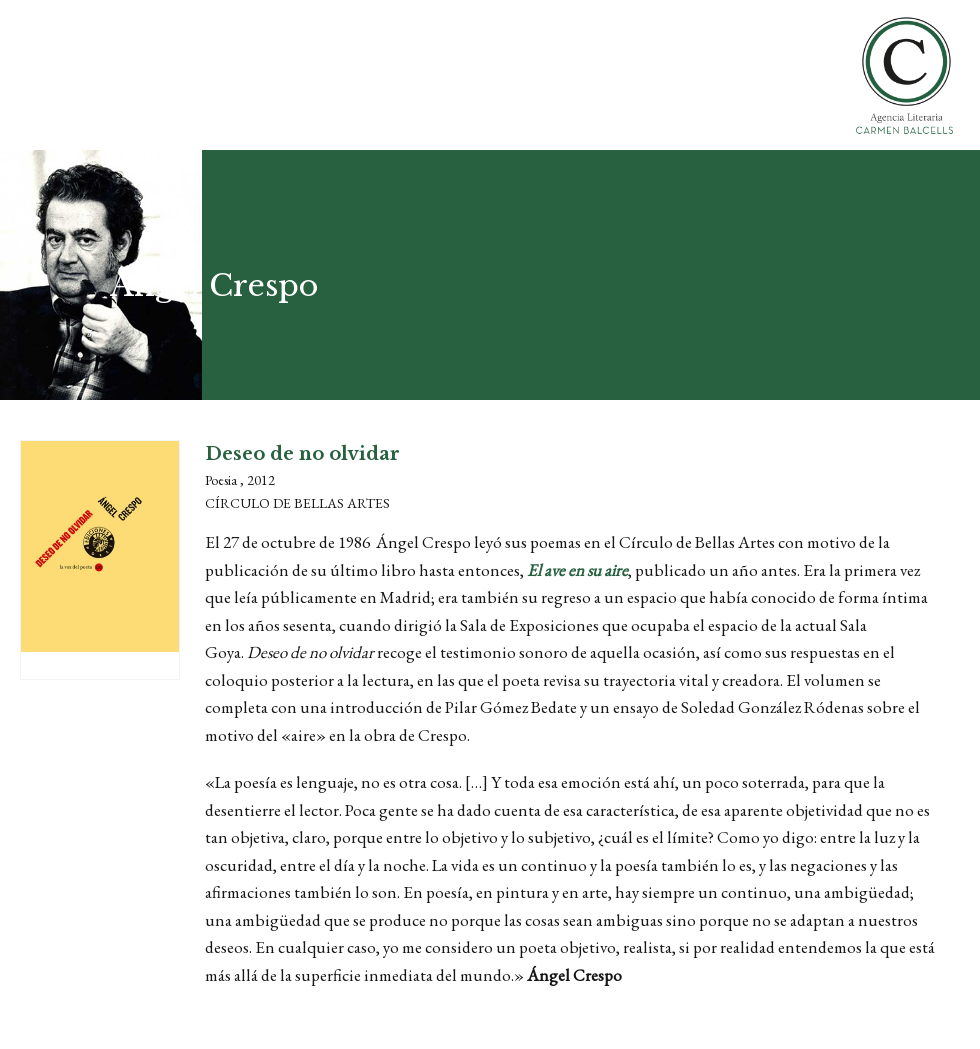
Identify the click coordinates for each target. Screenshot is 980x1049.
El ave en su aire (577, 570)
